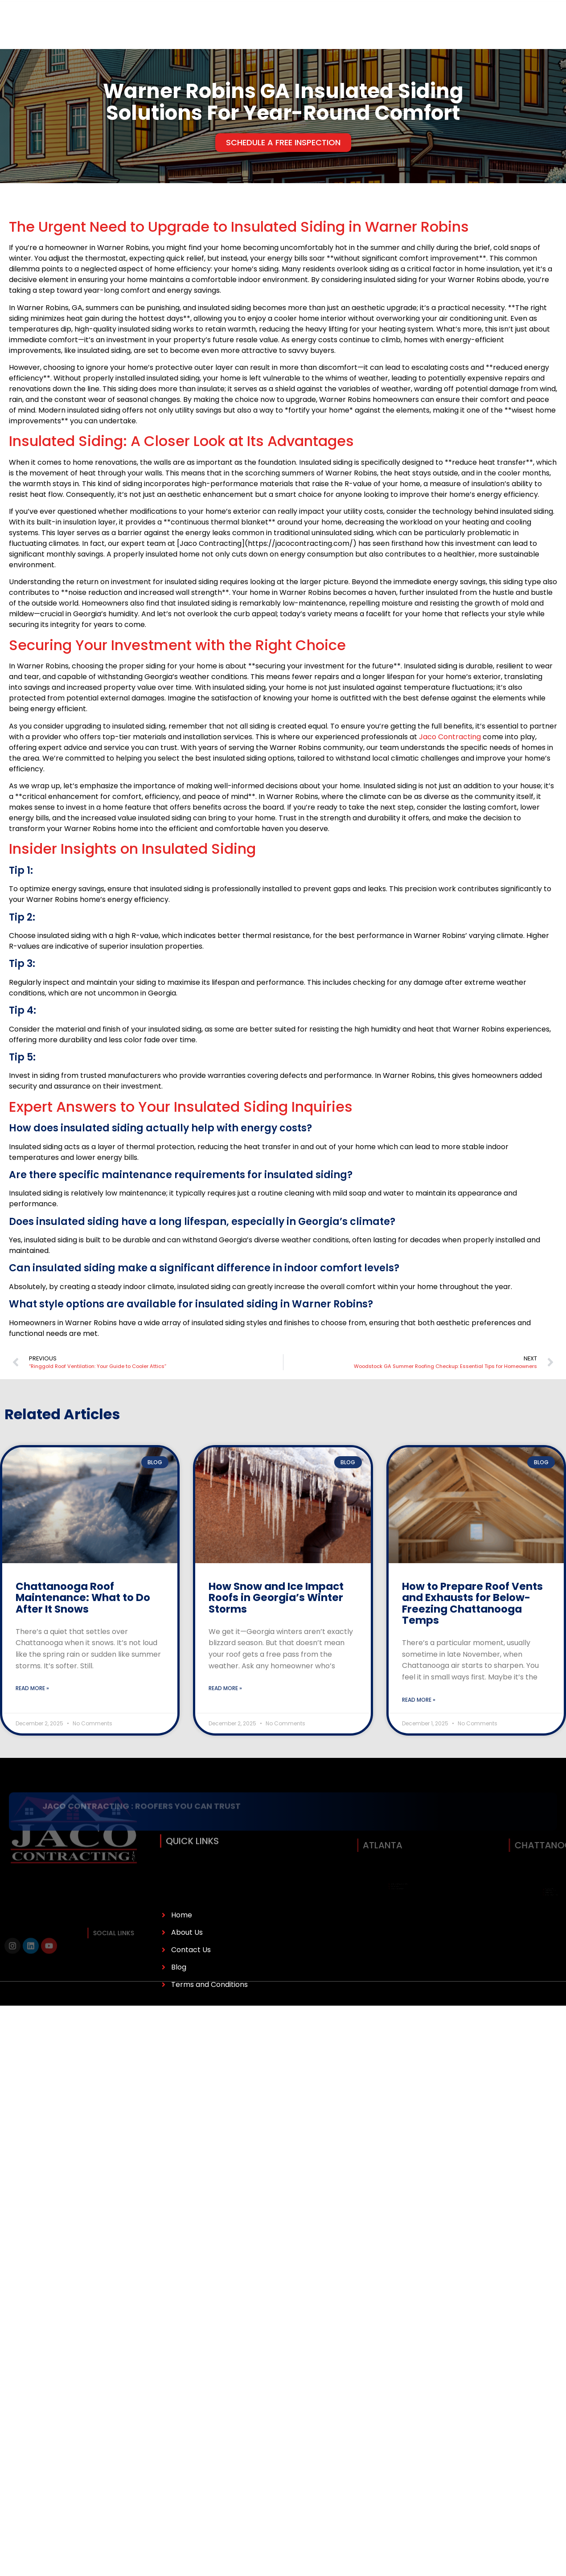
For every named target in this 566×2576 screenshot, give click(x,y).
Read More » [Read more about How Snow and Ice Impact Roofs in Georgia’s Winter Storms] (225, 1688)
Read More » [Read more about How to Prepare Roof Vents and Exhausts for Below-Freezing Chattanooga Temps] (418, 1700)
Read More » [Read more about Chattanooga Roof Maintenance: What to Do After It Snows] (32, 1688)
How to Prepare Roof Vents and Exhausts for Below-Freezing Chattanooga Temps (472, 1603)
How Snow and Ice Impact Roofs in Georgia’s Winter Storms (276, 1597)
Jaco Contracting (450, 737)
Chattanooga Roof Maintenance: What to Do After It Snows (83, 1597)
